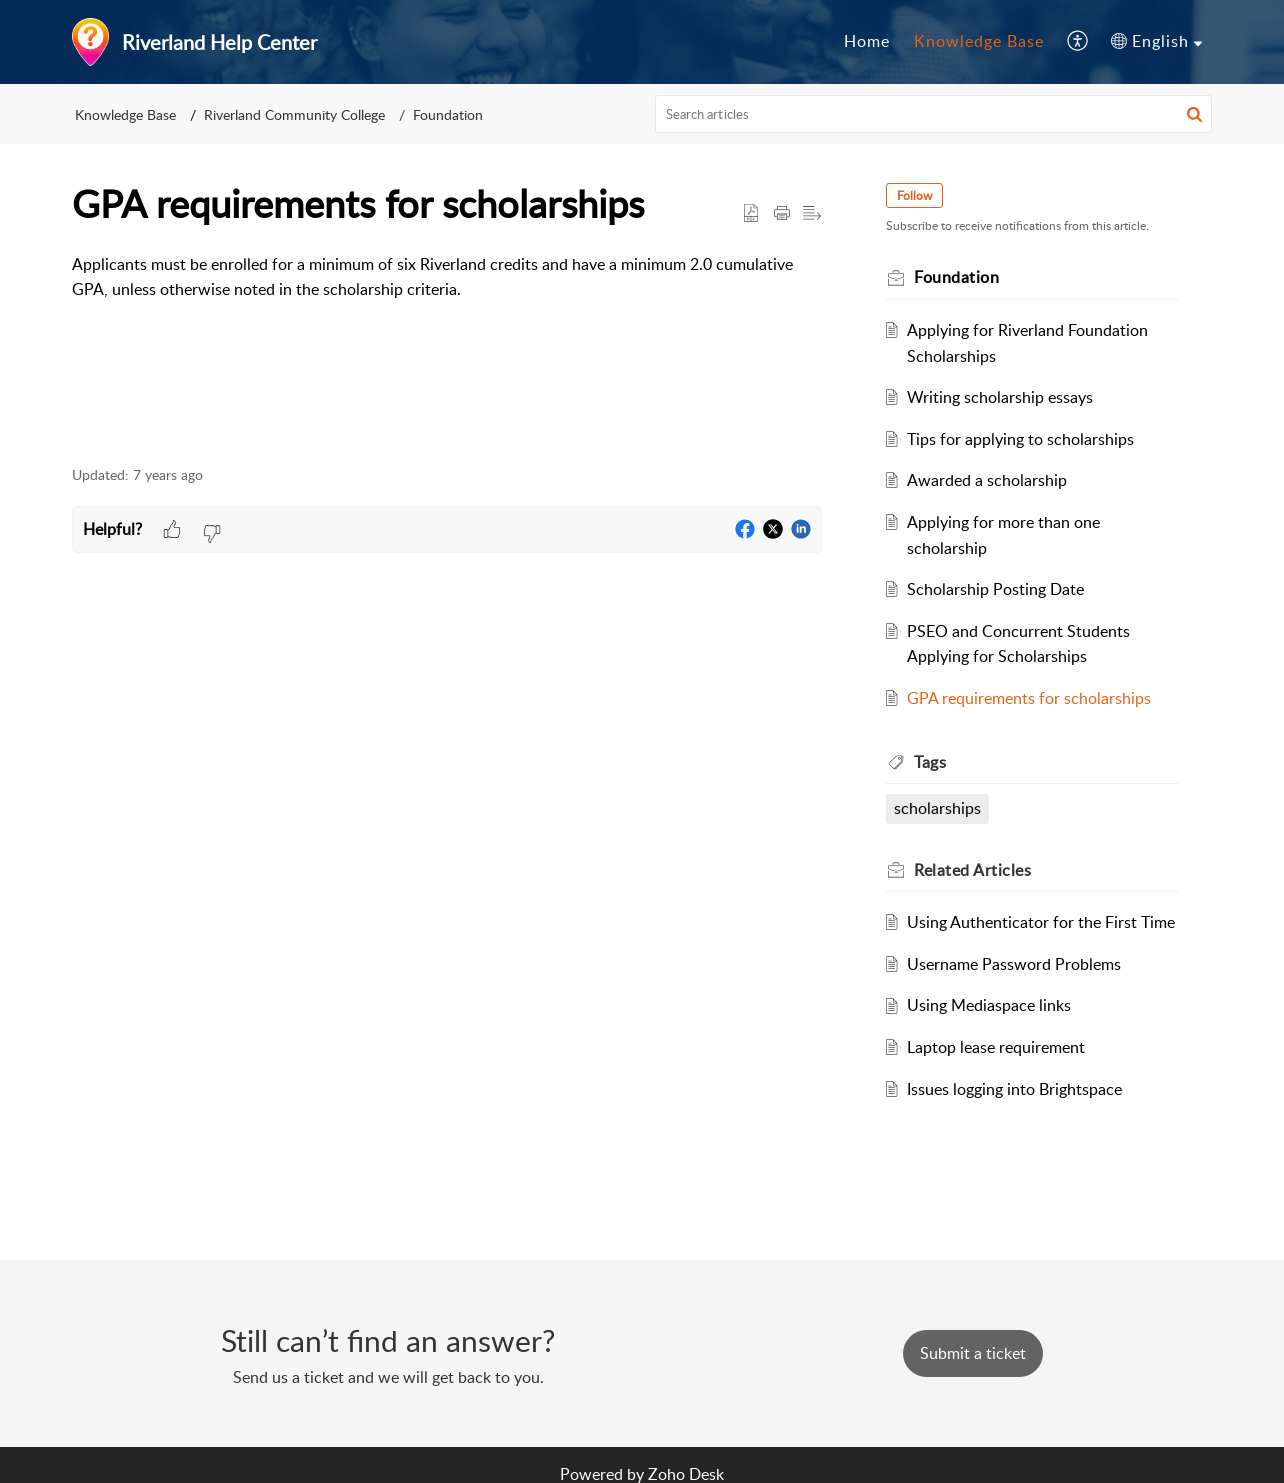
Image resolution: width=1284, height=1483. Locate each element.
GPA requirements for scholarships (1029, 698)
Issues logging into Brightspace (1014, 1089)
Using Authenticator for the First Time (1041, 922)
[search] (934, 114)
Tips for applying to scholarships (1020, 439)
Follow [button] (914, 195)
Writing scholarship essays (1000, 397)
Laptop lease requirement (996, 1047)
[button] (1078, 42)
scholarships (937, 808)
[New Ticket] (973, 1353)
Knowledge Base (979, 41)
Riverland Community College (294, 114)
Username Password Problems (1014, 964)
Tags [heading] (930, 762)
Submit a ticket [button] (973, 1353)
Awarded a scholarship (987, 480)
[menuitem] (867, 42)
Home (867, 41)
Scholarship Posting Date (995, 589)
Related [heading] (972, 870)
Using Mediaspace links (989, 1005)
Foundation (448, 114)
